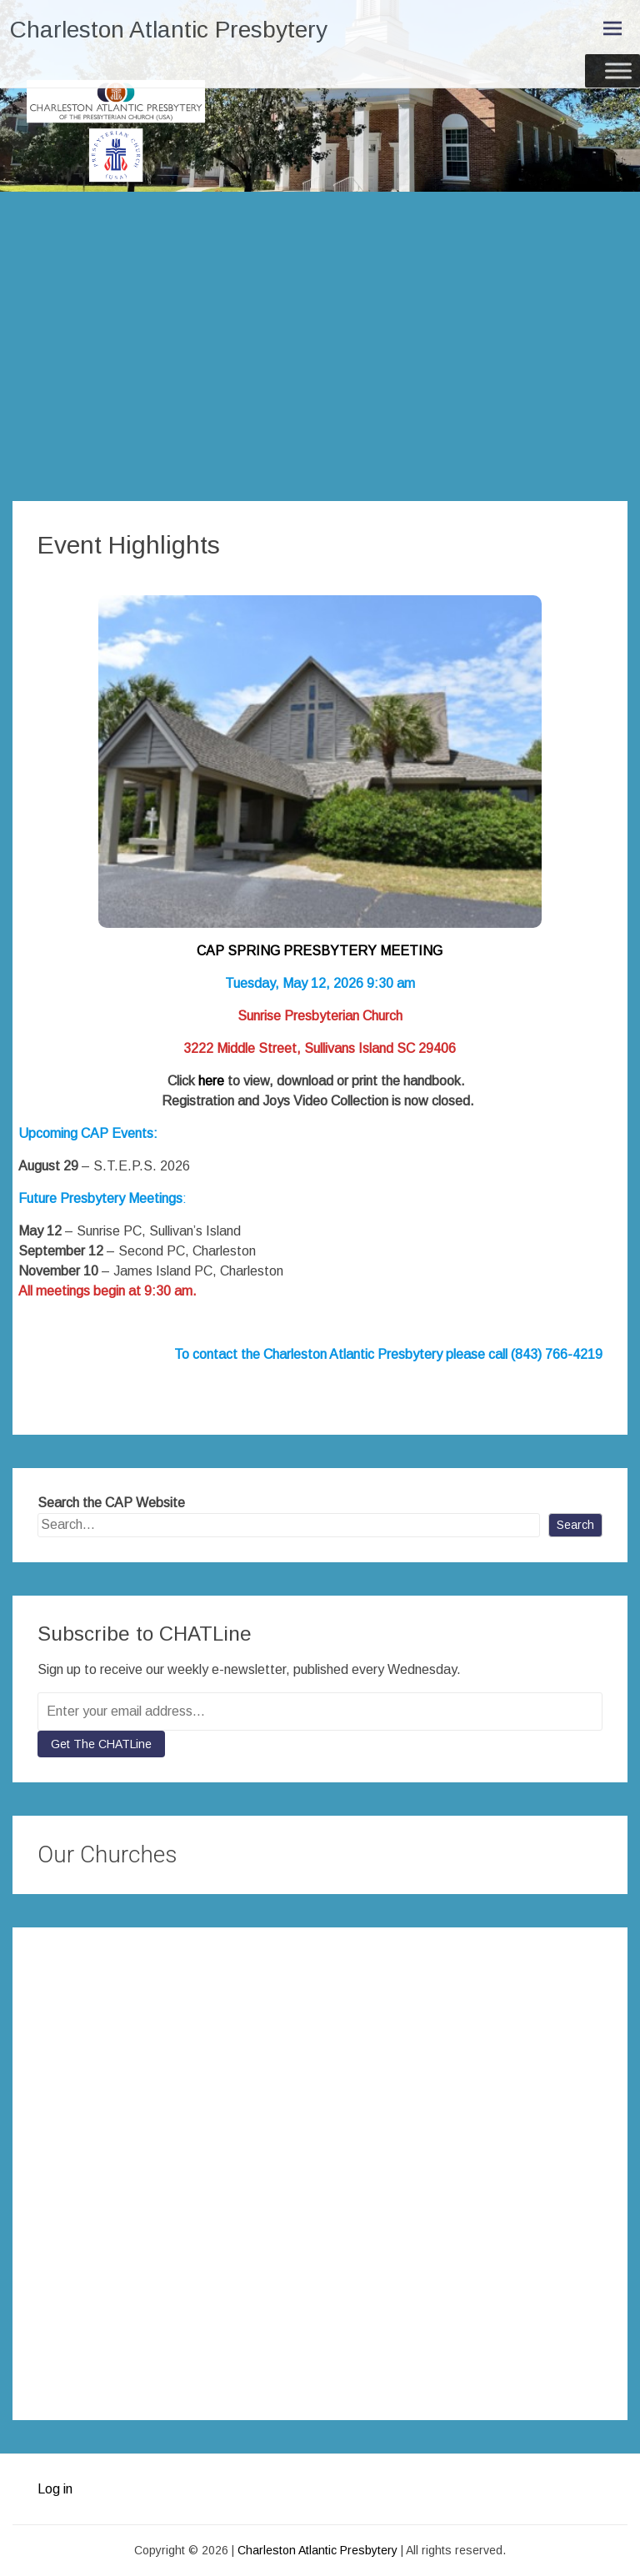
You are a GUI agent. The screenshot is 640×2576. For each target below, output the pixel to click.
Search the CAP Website (111, 1503)
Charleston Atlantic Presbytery (169, 30)
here (211, 1081)
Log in (55, 2489)
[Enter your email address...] (320, 1711)
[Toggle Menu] (618, 70)
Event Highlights (129, 545)
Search (575, 1524)
